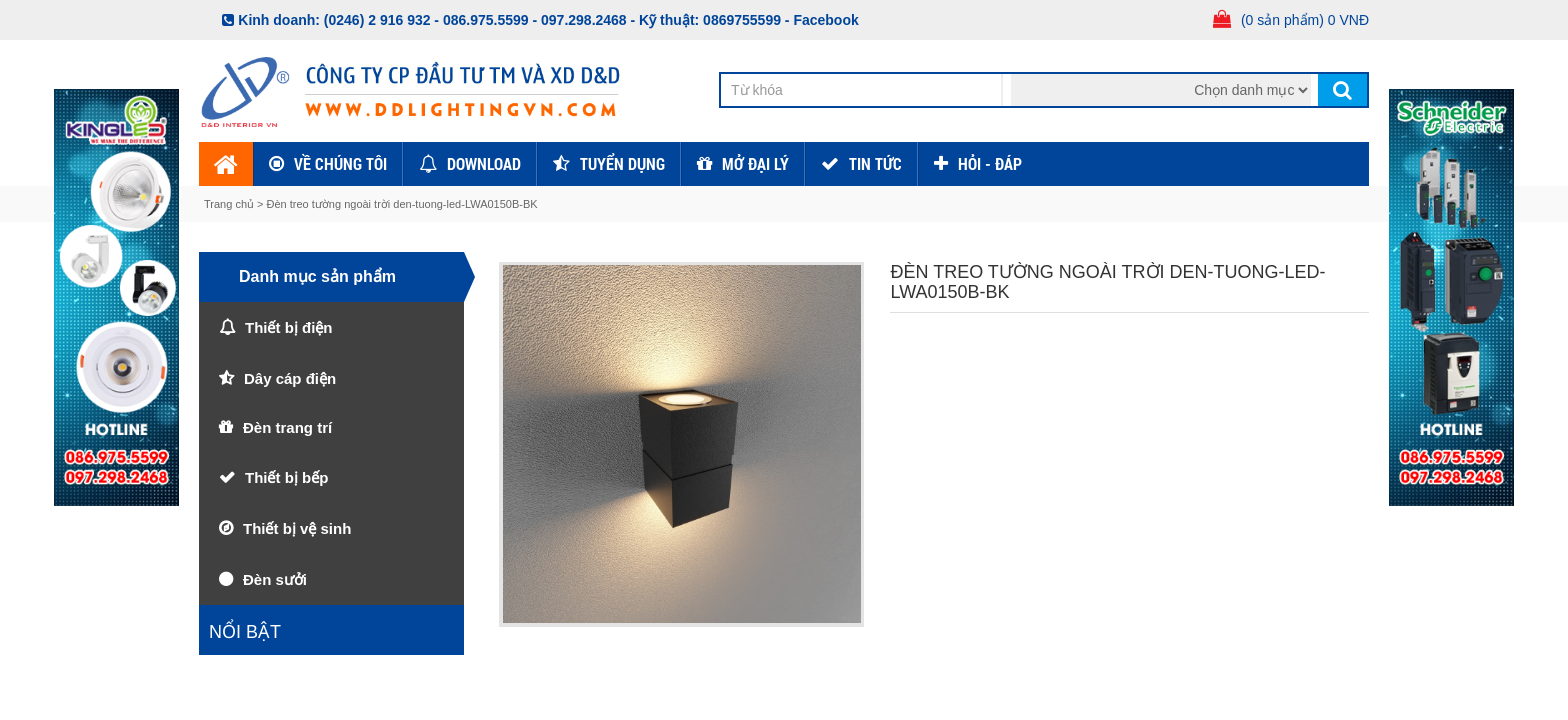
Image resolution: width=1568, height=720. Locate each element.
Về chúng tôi (340, 163)
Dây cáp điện (290, 378)
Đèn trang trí (287, 427)
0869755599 (742, 20)
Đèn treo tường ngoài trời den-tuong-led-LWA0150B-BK (402, 204)
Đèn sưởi (275, 579)
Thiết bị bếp (286, 477)
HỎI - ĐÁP (990, 163)
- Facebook (822, 20)
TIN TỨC (875, 163)
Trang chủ (230, 204)
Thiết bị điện (288, 327)
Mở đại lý (755, 163)
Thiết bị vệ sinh (297, 528)
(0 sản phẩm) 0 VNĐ (1305, 20)
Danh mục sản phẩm (317, 276)
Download (484, 163)
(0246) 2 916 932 (377, 20)
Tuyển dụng (622, 163)
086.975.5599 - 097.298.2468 (535, 20)
